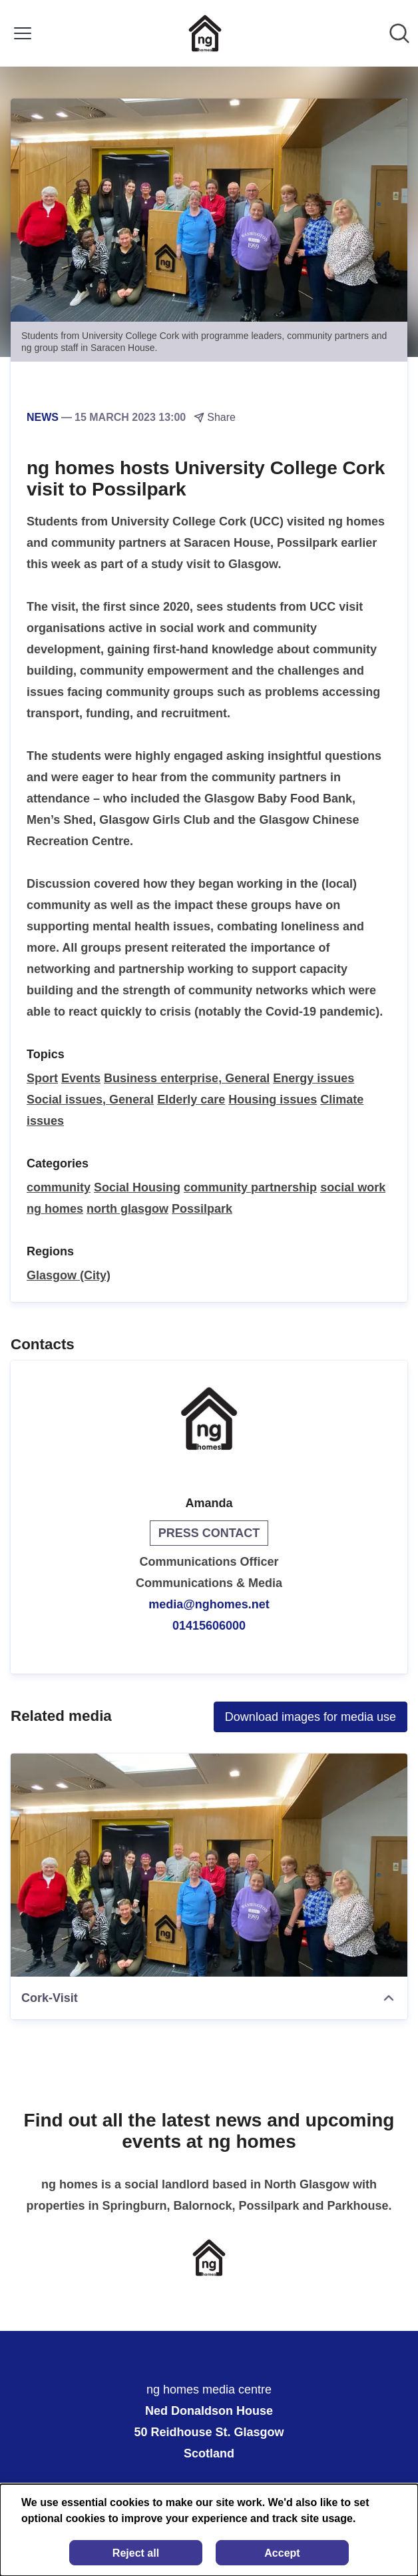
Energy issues (313, 1078)
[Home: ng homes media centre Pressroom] (205, 33)
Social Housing (137, 1187)
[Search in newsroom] (399, 33)
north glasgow (127, 1208)
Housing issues (272, 1099)
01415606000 (209, 1625)
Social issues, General (90, 1099)
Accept (282, 2553)
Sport (42, 1078)
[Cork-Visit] (209, 1865)
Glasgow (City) (68, 1275)
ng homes (55, 1208)
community (59, 1187)
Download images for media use (310, 1717)
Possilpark (202, 1208)
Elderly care (191, 1099)
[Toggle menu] (22, 33)
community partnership (250, 1187)
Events (81, 1078)
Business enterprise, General (187, 1078)
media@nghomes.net (209, 1604)
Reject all (135, 2553)
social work (352, 1187)
